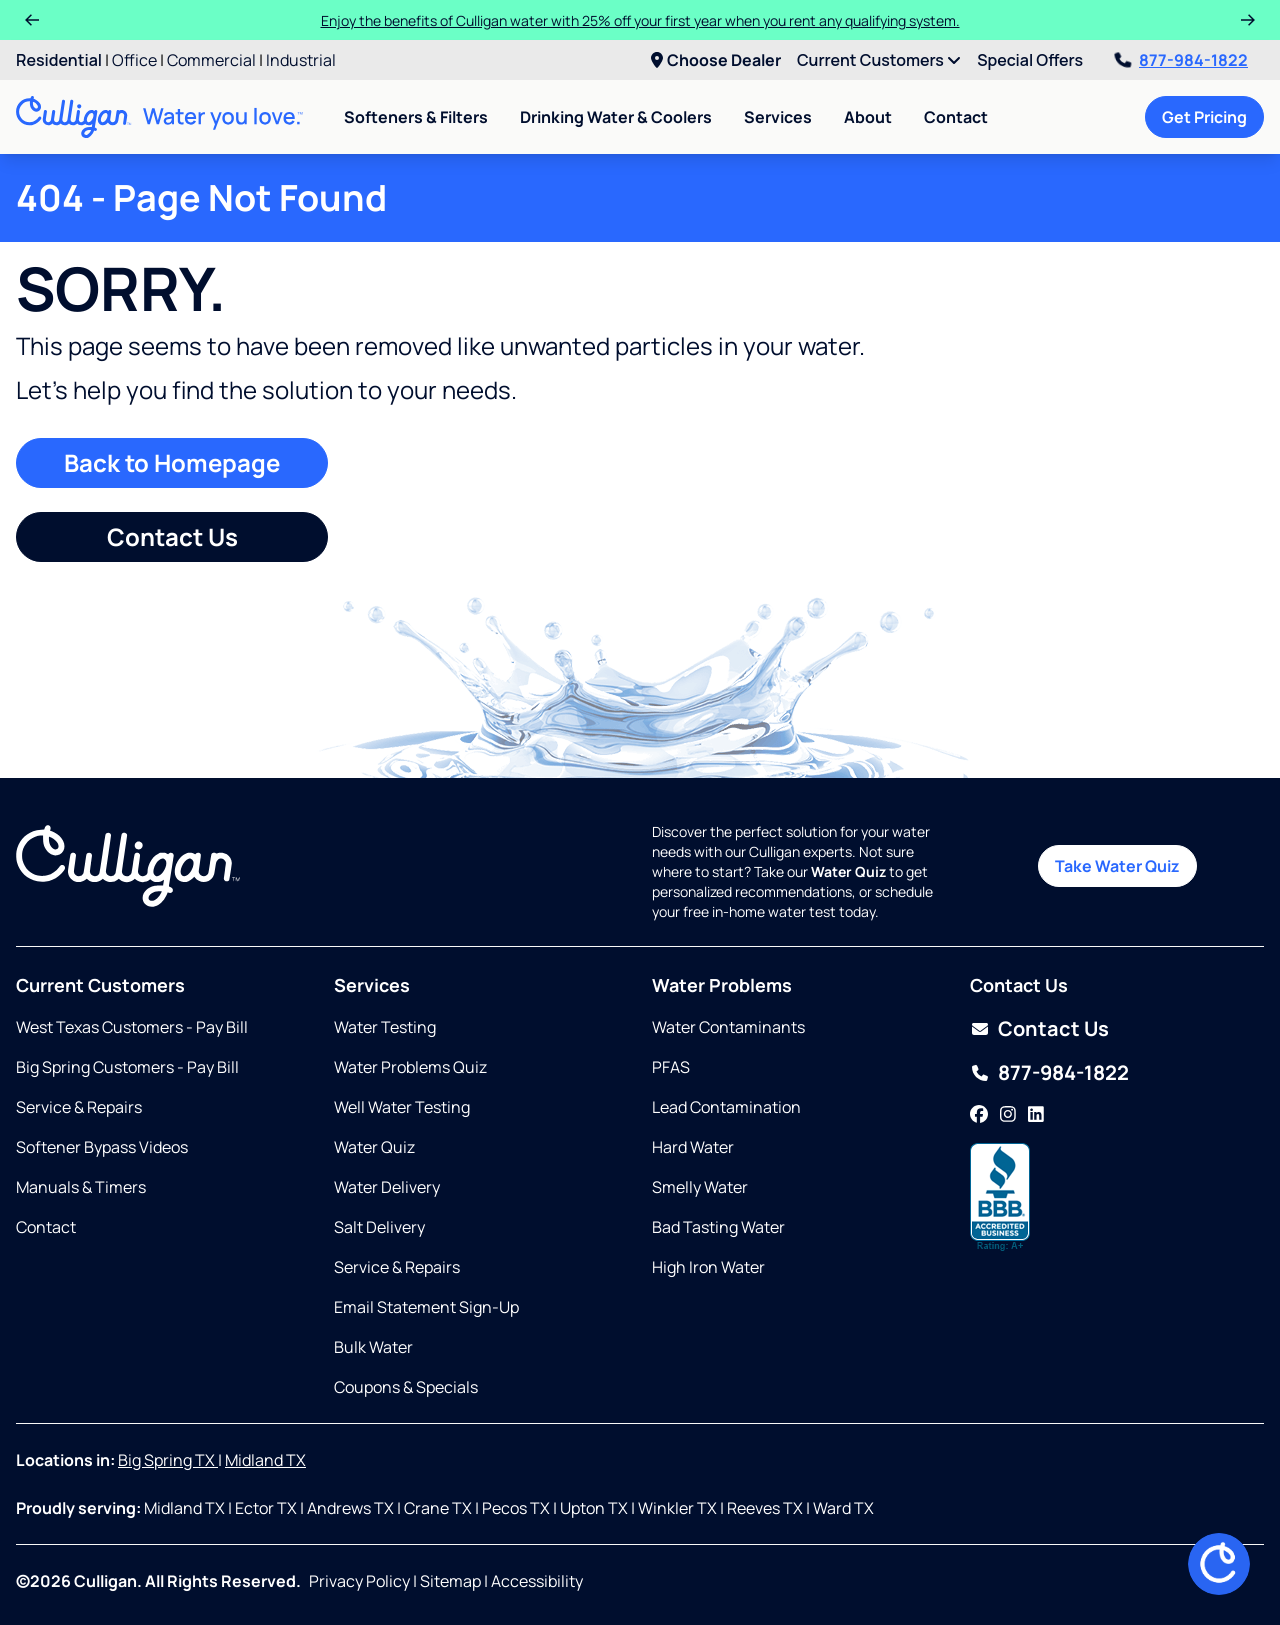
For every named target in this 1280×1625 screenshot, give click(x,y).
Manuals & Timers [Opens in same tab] (81, 1187)
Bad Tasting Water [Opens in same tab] (718, 1227)
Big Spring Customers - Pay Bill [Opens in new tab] (127, 1067)
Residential (59, 60)
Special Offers (1030, 60)
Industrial (301, 60)
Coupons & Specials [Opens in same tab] (406, 1387)
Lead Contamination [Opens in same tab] (726, 1107)
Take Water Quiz (1117, 866)
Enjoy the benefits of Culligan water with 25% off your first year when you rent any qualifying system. (640, 20)
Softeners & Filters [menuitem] (416, 117)
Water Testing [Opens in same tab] (385, 1027)
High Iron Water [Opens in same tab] (708, 1267)
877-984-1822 (1181, 60)
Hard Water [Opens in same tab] (693, 1147)
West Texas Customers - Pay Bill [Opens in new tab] (132, 1027)
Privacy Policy (359, 1581)
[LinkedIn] (1036, 1115)
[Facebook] (979, 1115)
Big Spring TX (168, 1460)
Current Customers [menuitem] (879, 60)
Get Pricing (1204, 117)
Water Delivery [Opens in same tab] (387, 1187)
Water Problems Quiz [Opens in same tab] (410, 1067)
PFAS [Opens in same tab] (671, 1067)
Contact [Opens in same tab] (46, 1227)
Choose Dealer (716, 60)
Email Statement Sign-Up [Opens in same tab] (426, 1307)
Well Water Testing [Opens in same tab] (402, 1107)
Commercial (211, 60)
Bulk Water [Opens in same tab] (373, 1347)
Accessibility (537, 1581)
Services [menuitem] (778, 117)
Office (134, 60)
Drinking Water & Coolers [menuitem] (616, 117)
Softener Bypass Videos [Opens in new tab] (102, 1147)
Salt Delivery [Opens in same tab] (379, 1227)
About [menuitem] (868, 117)
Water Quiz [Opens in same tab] (374, 1147)
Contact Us (172, 536)
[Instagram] (1008, 1115)
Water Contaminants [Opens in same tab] (728, 1027)
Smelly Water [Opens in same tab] (700, 1187)
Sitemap (450, 1581)
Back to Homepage (172, 462)
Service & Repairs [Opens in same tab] (79, 1107)
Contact (956, 117)
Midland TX (265, 1460)
